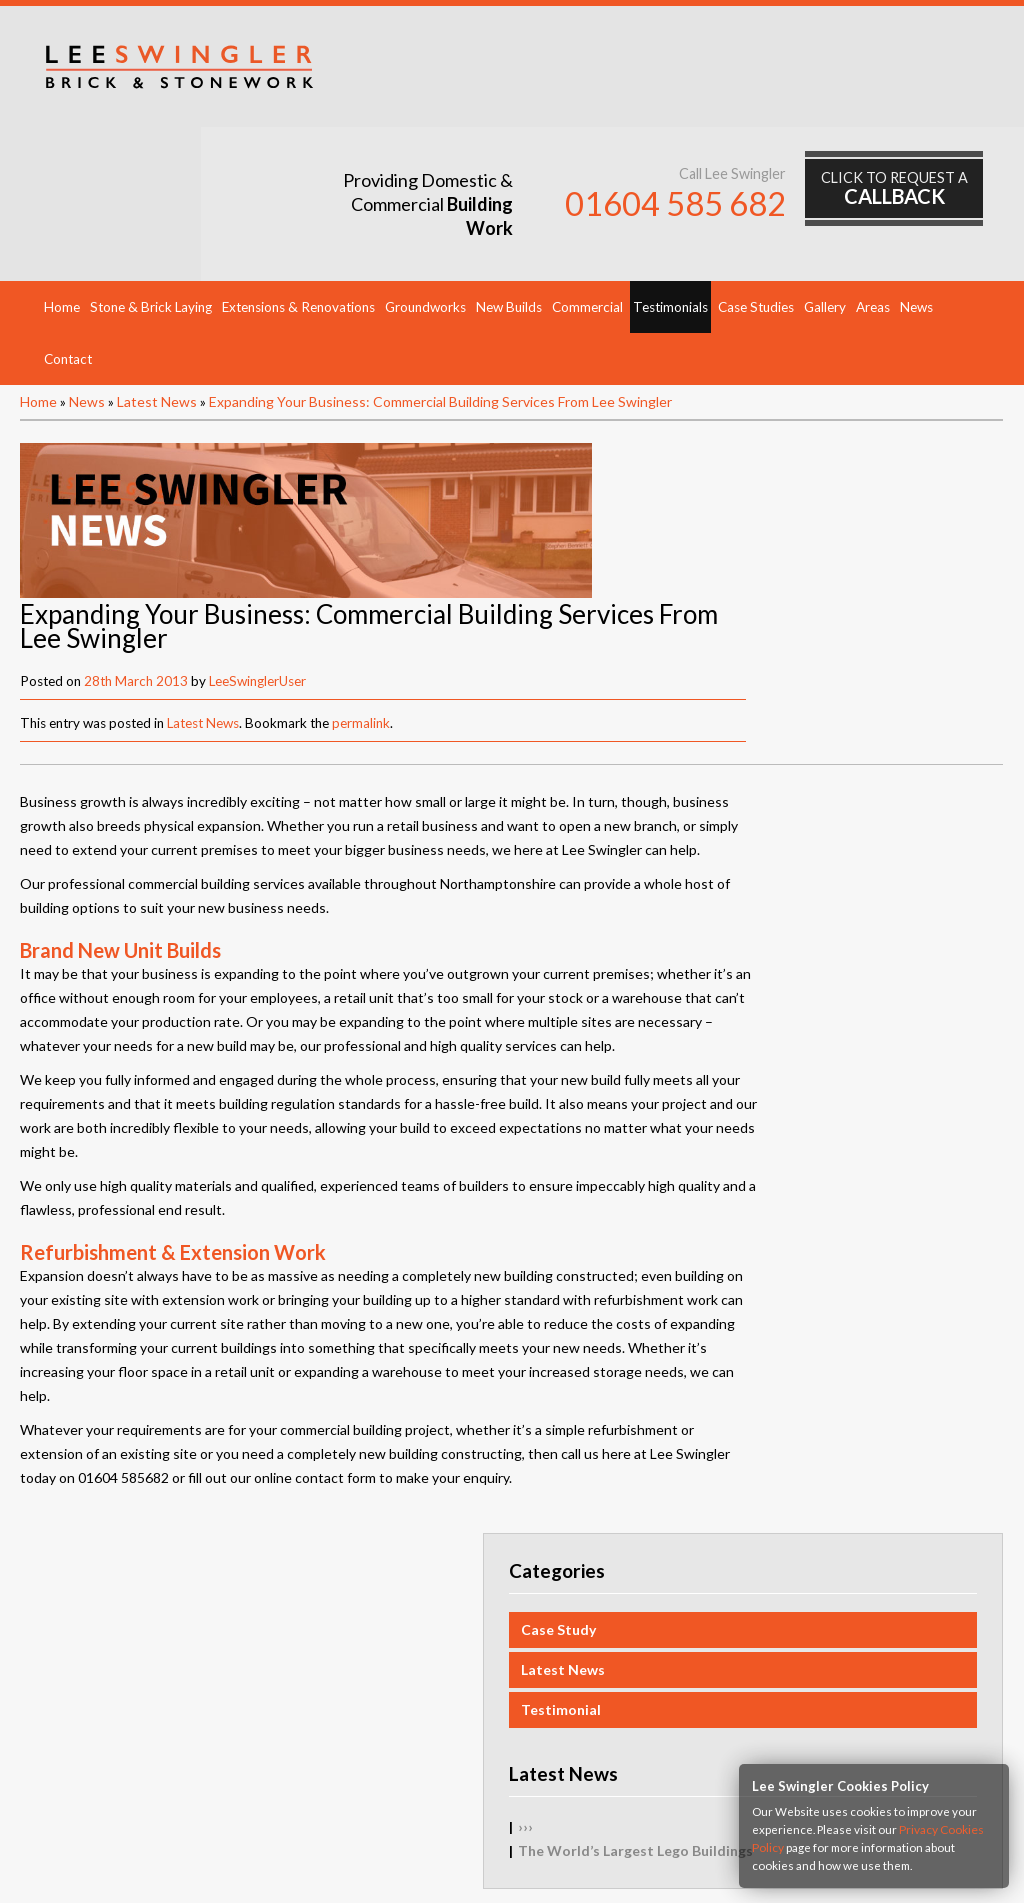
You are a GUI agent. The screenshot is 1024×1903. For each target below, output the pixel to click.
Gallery (825, 182)
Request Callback (117, 1594)
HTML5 (596, 1865)
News (916, 182)
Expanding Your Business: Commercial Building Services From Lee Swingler (440, 276)
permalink (735, 439)
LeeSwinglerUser (631, 397)
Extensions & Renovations (298, 182)
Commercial (587, 182)
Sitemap (88, 1638)
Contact (68, 234)
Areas (873, 182)
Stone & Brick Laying (151, 182)
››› (770, 822)
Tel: (435, 1833)
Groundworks (425, 182)
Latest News (157, 276)
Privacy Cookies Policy (132, 1660)
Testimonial (806, 705)
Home (62, 182)
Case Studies (756, 182)
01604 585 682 (694, 81)
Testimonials (670, 182)
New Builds (509, 182)
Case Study (803, 625)
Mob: (584, 1833)
